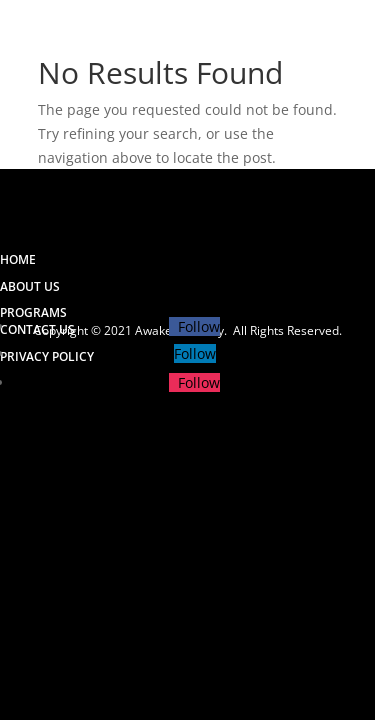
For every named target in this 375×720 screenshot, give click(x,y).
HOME (18, 259)
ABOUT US (30, 286)
